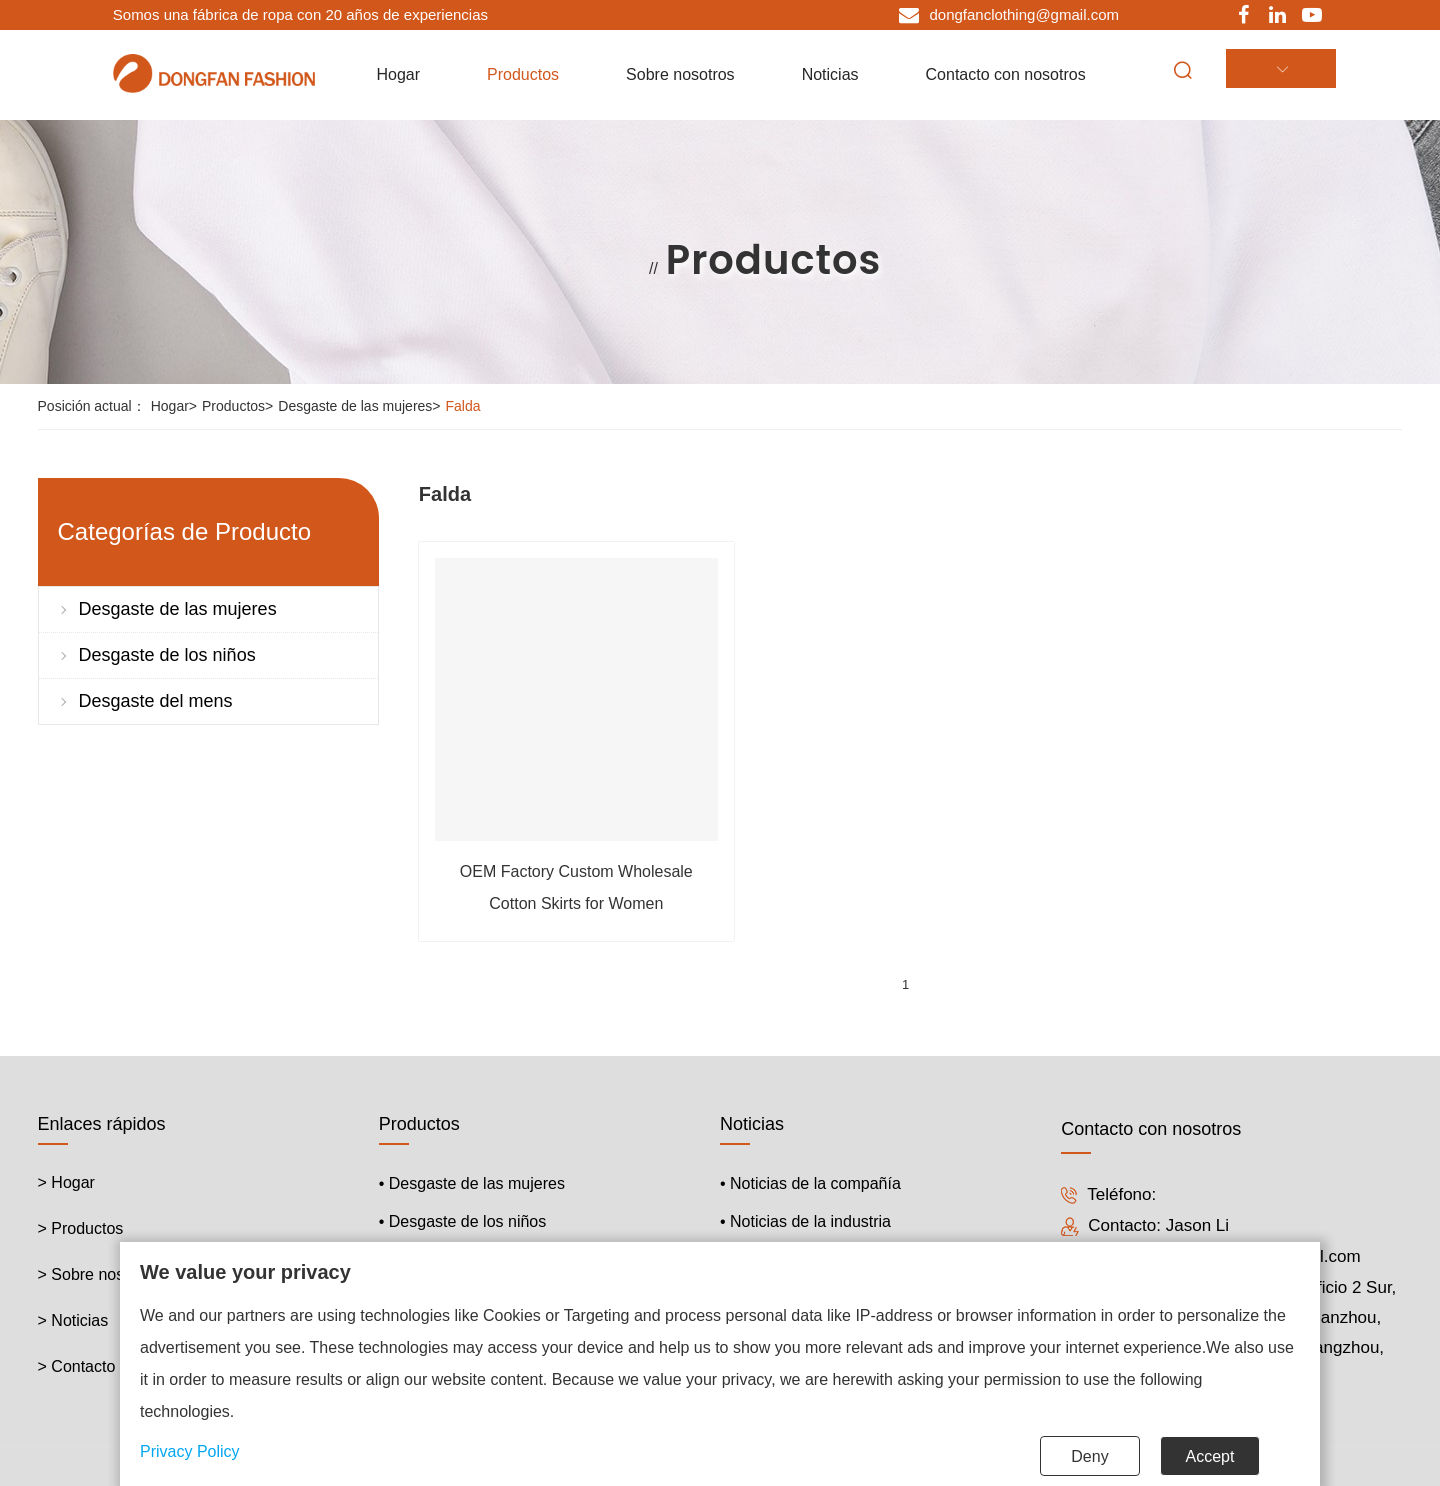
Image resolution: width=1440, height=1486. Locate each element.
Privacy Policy (190, 1451)
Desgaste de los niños (167, 655)
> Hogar (66, 1178)
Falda (463, 406)
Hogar (176, 406)
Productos (240, 406)
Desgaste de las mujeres (361, 406)
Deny (1089, 1456)
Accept (1210, 1456)
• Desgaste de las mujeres (472, 1179)
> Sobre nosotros (99, 1270)
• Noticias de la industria (805, 1217)
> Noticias (73, 1316)
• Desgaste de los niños (462, 1217)
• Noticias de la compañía (810, 1179)
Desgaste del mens (156, 701)
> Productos (81, 1224)
